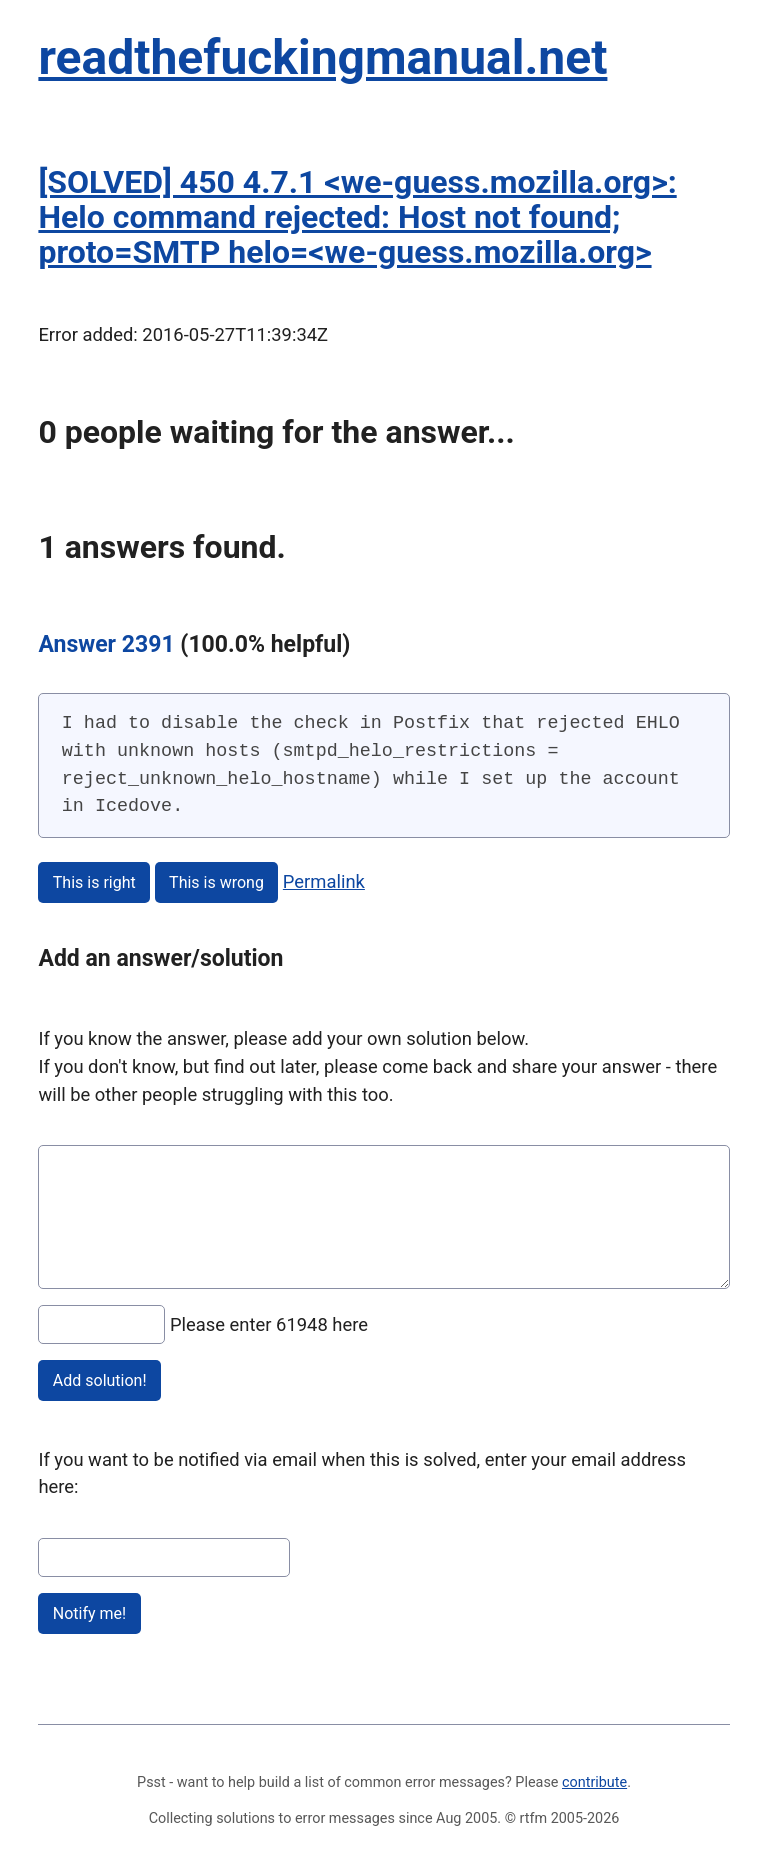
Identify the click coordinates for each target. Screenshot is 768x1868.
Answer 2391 (106, 644)
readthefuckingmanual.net (322, 57)
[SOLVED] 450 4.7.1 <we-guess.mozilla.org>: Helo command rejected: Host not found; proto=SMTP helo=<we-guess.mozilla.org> (357, 217)
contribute (594, 1782)
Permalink (324, 881)
